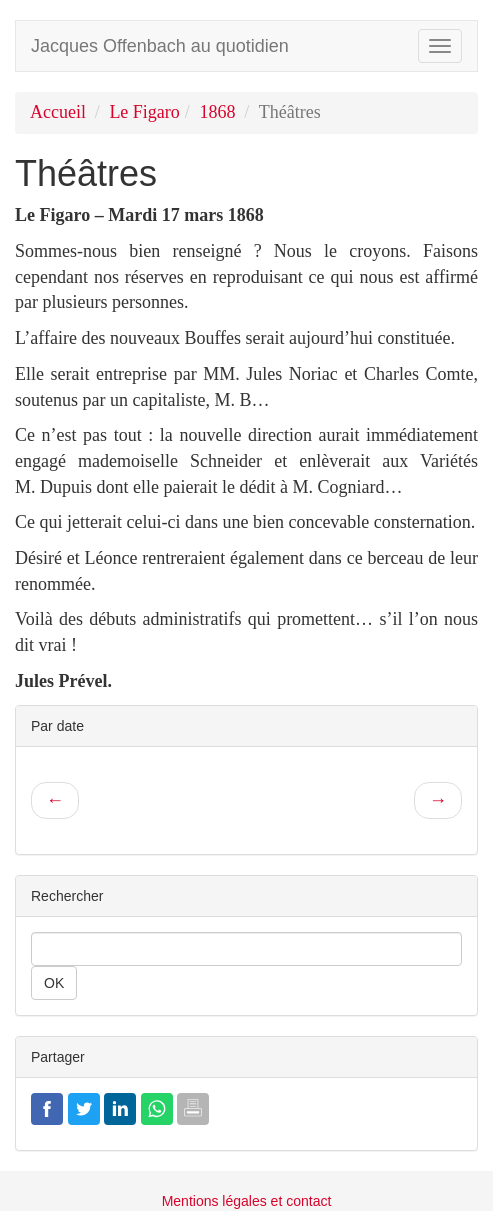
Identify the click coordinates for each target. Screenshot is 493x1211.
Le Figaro (144, 112)
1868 (217, 112)
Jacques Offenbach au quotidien (160, 46)
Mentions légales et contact (247, 1201)
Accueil (58, 112)
